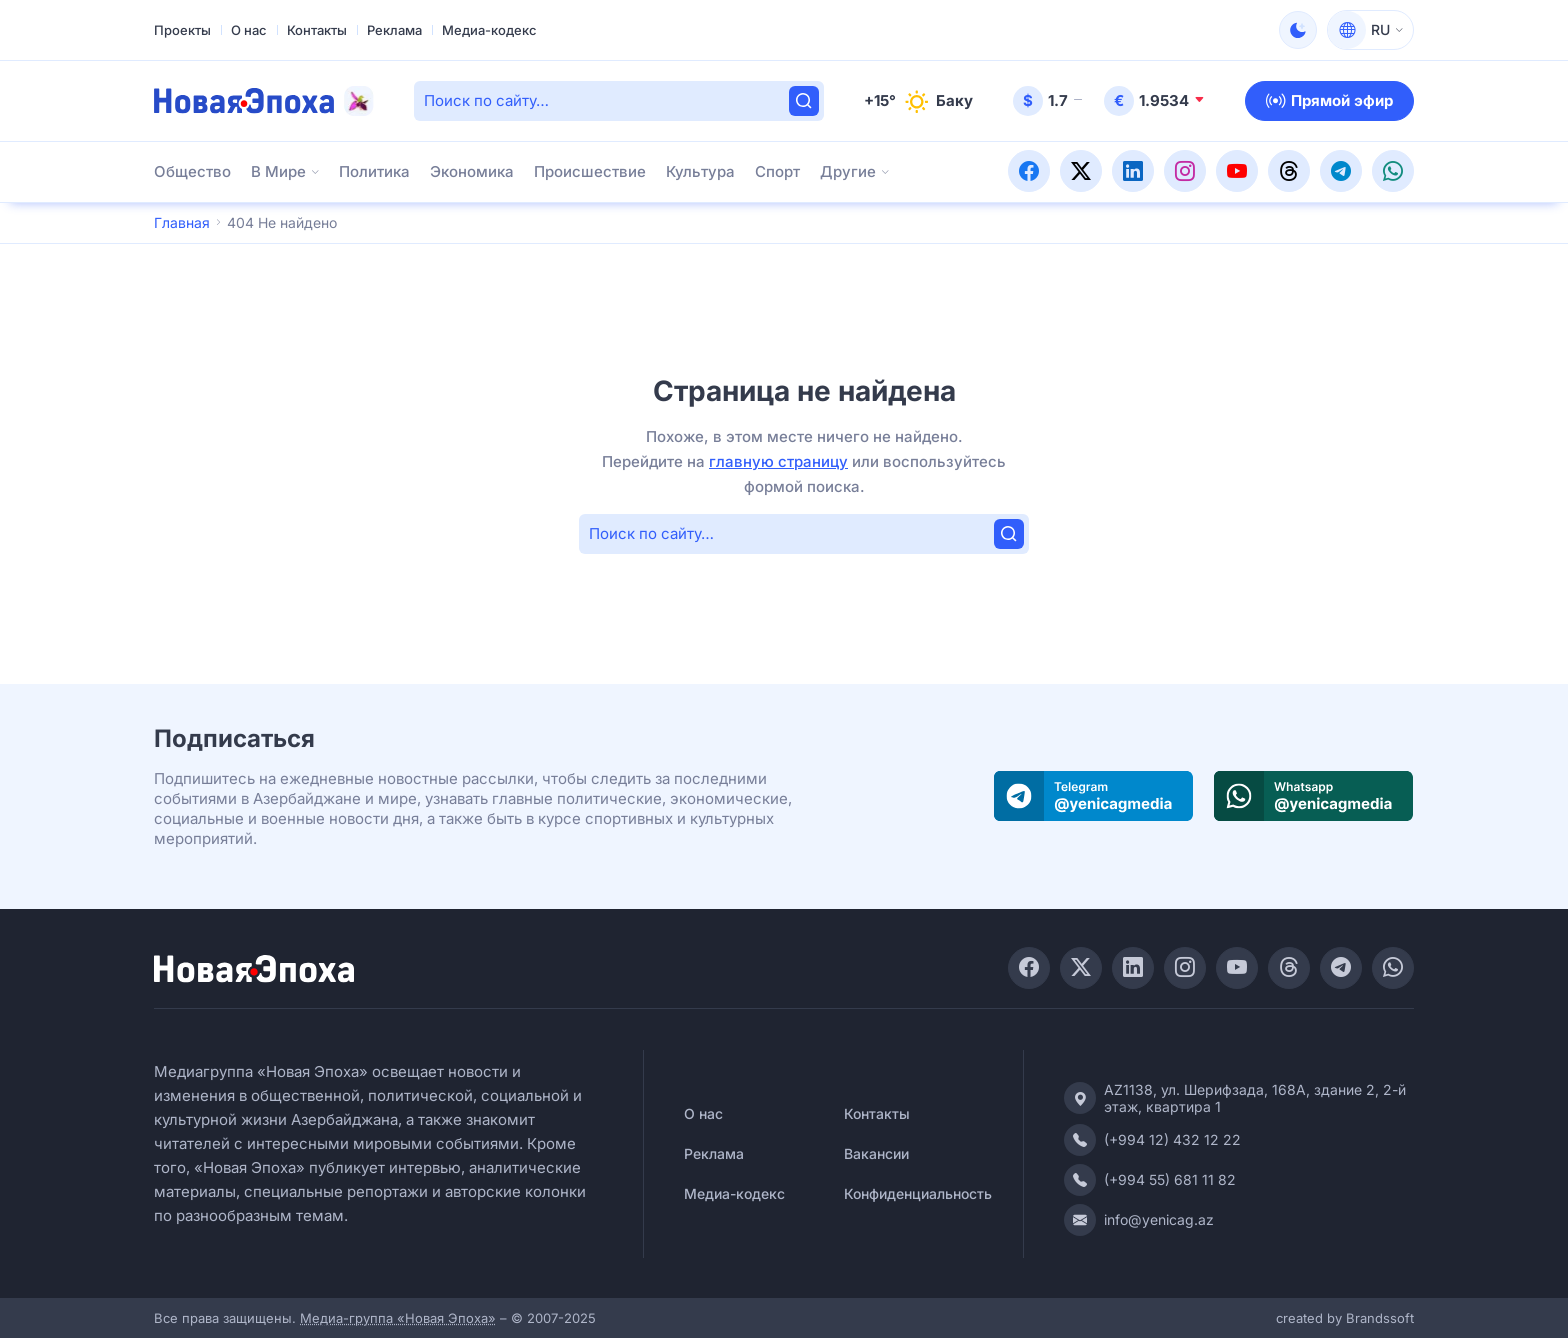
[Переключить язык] (1370, 30)
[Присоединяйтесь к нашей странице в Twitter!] (1081, 167)
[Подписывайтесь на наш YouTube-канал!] (1237, 167)
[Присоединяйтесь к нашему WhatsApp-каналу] (1314, 796)
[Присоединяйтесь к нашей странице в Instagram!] (1185, 167)
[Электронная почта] (1239, 1220)
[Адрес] (1239, 1098)
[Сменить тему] (1298, 30)
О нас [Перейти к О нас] (249, 30)
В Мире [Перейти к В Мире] (278, 171)
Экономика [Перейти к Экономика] (472, 171)
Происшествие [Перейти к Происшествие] (590, 171)
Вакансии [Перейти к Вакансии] (876, 1153)
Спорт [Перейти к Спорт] (777, 171)
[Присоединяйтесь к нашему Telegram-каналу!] (1341, 167)
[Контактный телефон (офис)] (1239, 1140)
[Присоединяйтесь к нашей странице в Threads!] (1289, 167)
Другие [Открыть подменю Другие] (848, 171)
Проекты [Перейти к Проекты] (182, 30)
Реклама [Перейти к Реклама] (394, 30)
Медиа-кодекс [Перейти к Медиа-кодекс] (489, 30)
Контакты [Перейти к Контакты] (317, 30)
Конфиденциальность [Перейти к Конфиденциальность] (918, 1193)
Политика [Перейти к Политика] (374, 171)
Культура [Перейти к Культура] (700, 171)
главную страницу (778, 461)
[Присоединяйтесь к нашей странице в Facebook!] (1029, 167)
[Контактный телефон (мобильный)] (1239, 1180)
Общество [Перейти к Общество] (192, 171)
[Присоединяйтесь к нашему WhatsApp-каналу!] (1393, 167)
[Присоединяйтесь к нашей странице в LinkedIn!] (1133, 167)
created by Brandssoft (1345, 1318)
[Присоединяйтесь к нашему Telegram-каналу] (1094, 796)
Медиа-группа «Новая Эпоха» (398, 1318)
